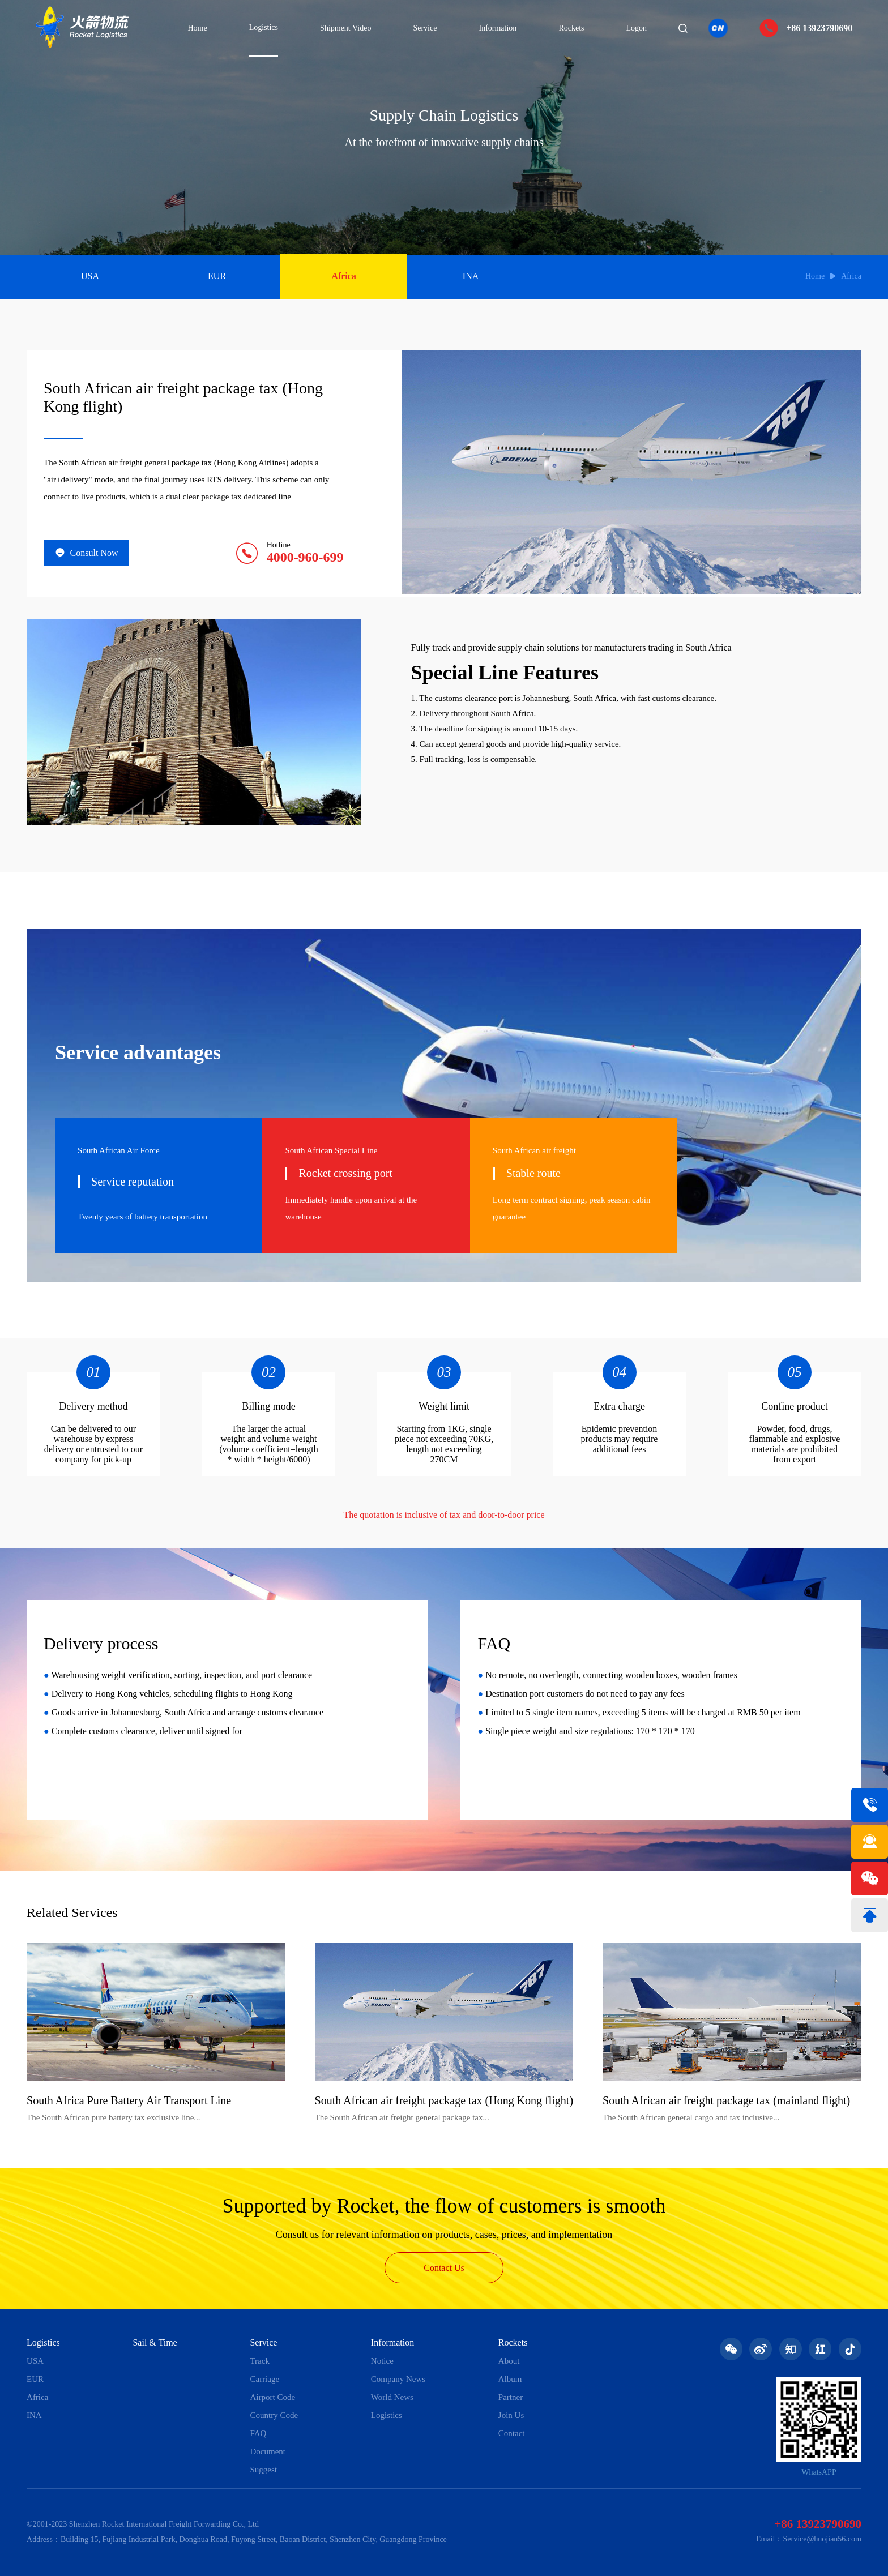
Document (267, 2451)
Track (259, 2360)
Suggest (263, 2469)
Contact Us (444, 2268)
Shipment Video (345, 28)
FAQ (258, 2433)
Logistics (263, 27)
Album (510, 2379)
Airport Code (272, 2397)
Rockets (571, 28)
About (509, 2360)
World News (392, 2397)
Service (425, 28)
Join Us (511, 2415)
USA (90, 276)
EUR (217, 276)
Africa (343, 276)
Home (197, 28)
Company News (398, 2379)
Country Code (274, 2415)
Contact (511, 2433)
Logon (636, 28)
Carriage (264, 2379)
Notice (382, 2360)
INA (471, 276)
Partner (510, 2397)
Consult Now (86, 553)
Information (497, 28)
